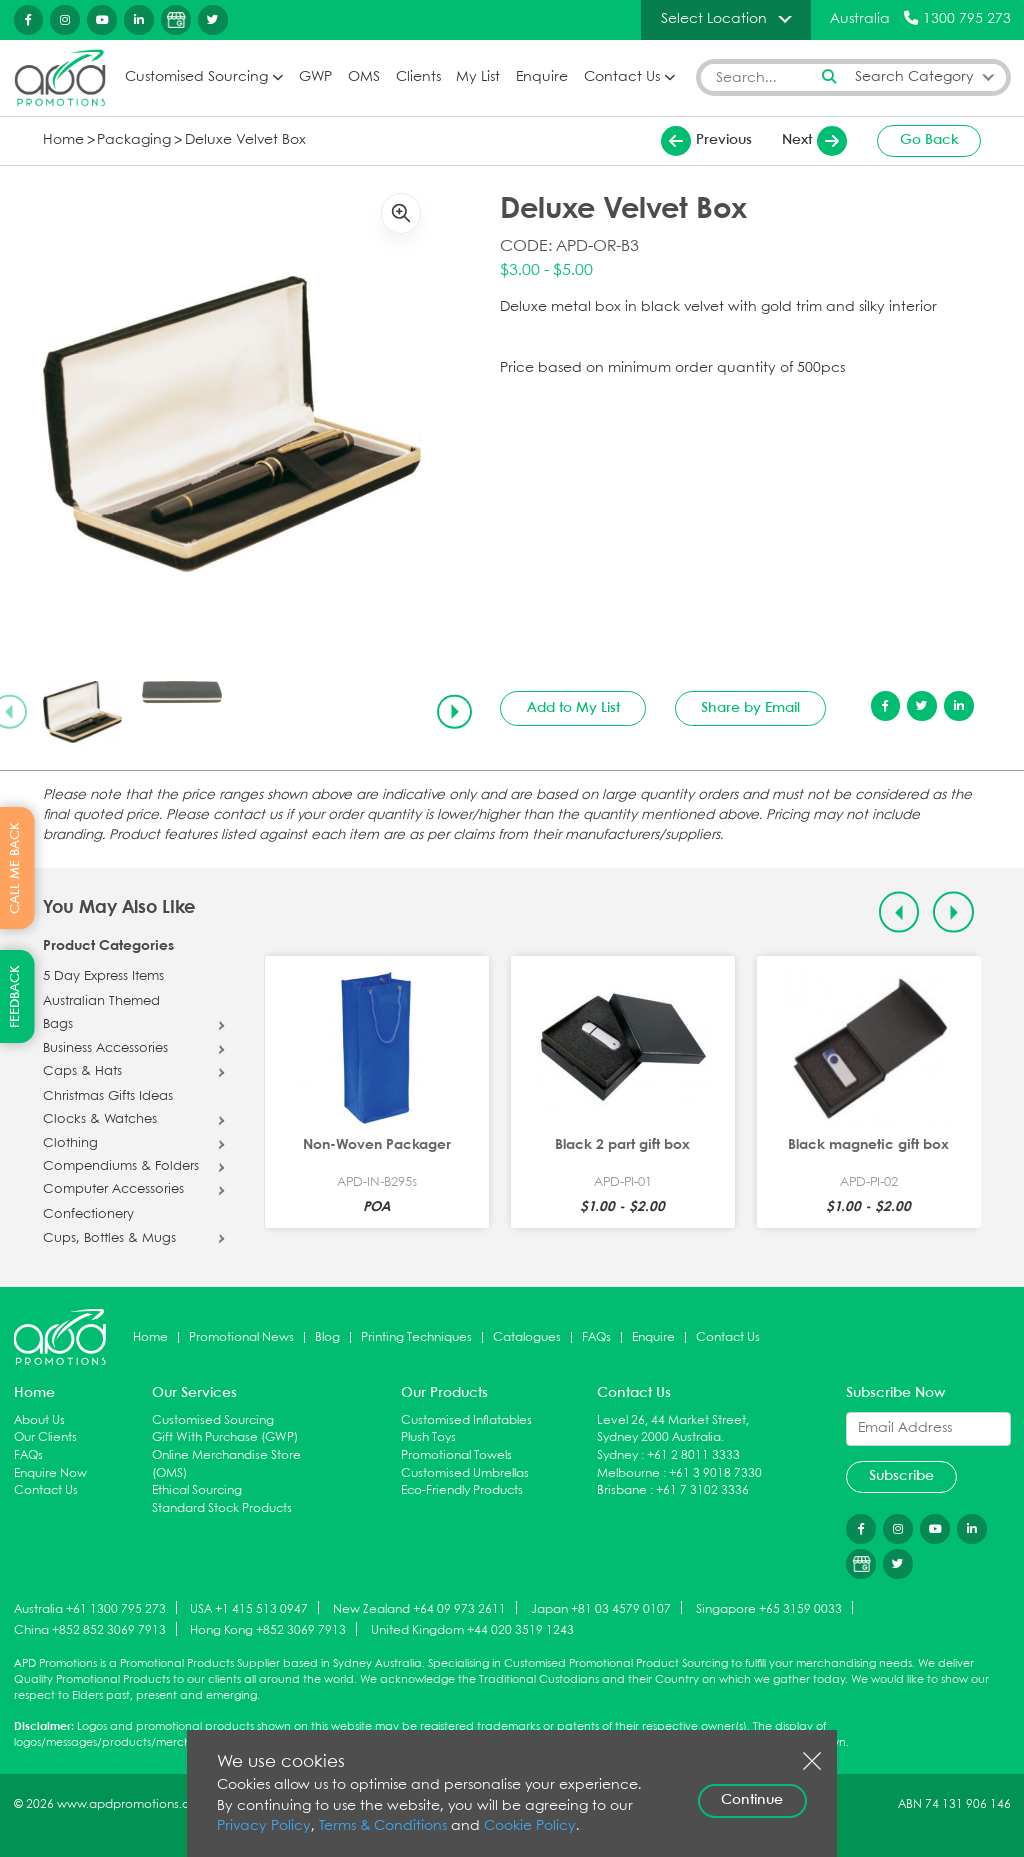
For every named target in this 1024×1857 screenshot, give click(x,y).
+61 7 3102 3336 (702, 1490)
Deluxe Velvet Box (245, 140)
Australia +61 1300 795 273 (90, 1608)
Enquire (542, 77)
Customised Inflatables (466, 1420)
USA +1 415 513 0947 (249, 1608)
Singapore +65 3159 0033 (769, 1608)
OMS (364, 77)
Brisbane (622, 1490)
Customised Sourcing (196, 77)
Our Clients (45, 1437)
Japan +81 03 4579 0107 (601, 1608)
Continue (752, 1800)
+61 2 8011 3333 (693, 1455)
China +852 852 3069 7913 (90, 1630)
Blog (327, 1337)
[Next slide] (454, 712)
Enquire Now (50, 1473)
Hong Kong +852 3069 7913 (268, 1630)
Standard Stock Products (222, 1508)
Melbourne (628, 1473)
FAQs (596, 1337)
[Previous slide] (899, 912)
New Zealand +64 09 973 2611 (419, 1608)
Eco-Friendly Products (462, 1490)
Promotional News (241, 1337)
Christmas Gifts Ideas (108, 1097)
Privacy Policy (264, 1826)
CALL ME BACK (15, 868)
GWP (315, 77)
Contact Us (622, 77)
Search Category (914, 77)
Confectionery (88, 1215)
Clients (418, 77)
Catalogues (527, 1337)
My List (478, 77)
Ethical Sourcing (197, 1490)
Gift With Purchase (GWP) (225, 1437)
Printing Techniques (416, 1337)
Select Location (714, 19)
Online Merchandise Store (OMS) (226, 1464)
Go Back (929, 140)
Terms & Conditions (383, 1826)
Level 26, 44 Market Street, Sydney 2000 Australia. (673, 1429)
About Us (39, 1420)
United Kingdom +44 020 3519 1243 (472, 1630)
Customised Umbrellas (465, 1473)
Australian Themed (101, 1002)
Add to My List (573, 708)
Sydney (617, 1455)
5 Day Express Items (103, 977)
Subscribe (901, 1476)
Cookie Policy (530, 1826)
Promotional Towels (456, 1455)
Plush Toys (428, 1437)
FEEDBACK (15, 996)
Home (63, 140)
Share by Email (750, 708)
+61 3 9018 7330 (715, 1473)
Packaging (134, 140)
